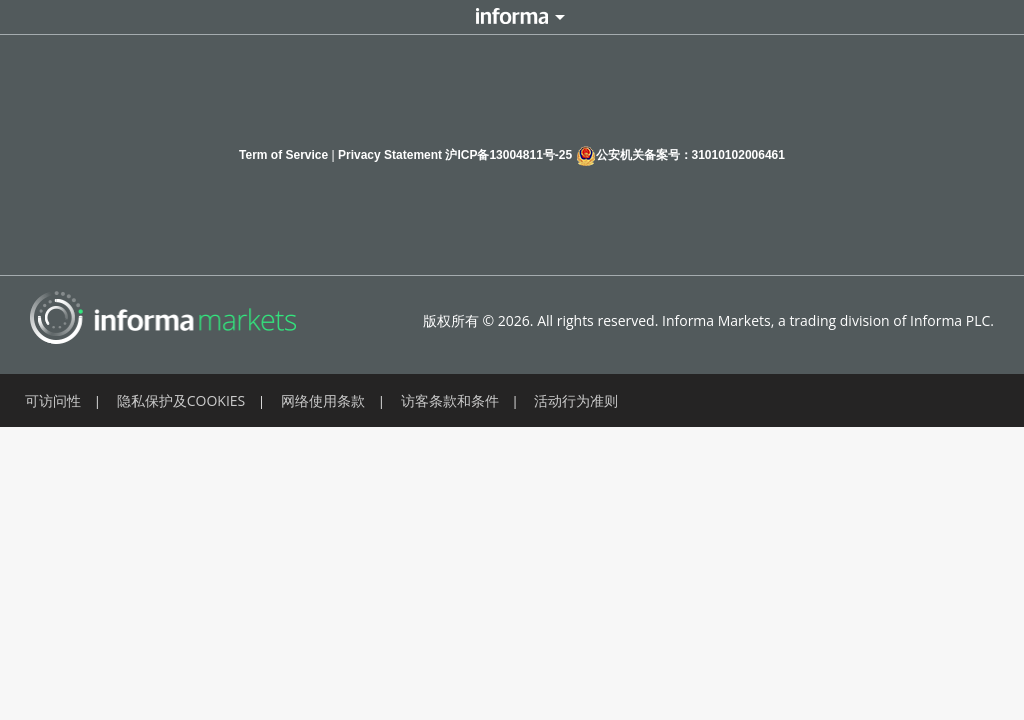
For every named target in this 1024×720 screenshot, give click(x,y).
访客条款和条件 (450, 400)
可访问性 (53, 400)
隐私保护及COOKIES (181, 400)
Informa (512, 17)
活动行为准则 (576, 400)
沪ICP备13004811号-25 (508, 155)
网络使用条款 (323, 400)
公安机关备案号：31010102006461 (680, 155)
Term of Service (283, 155)
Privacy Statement (390, 155)
